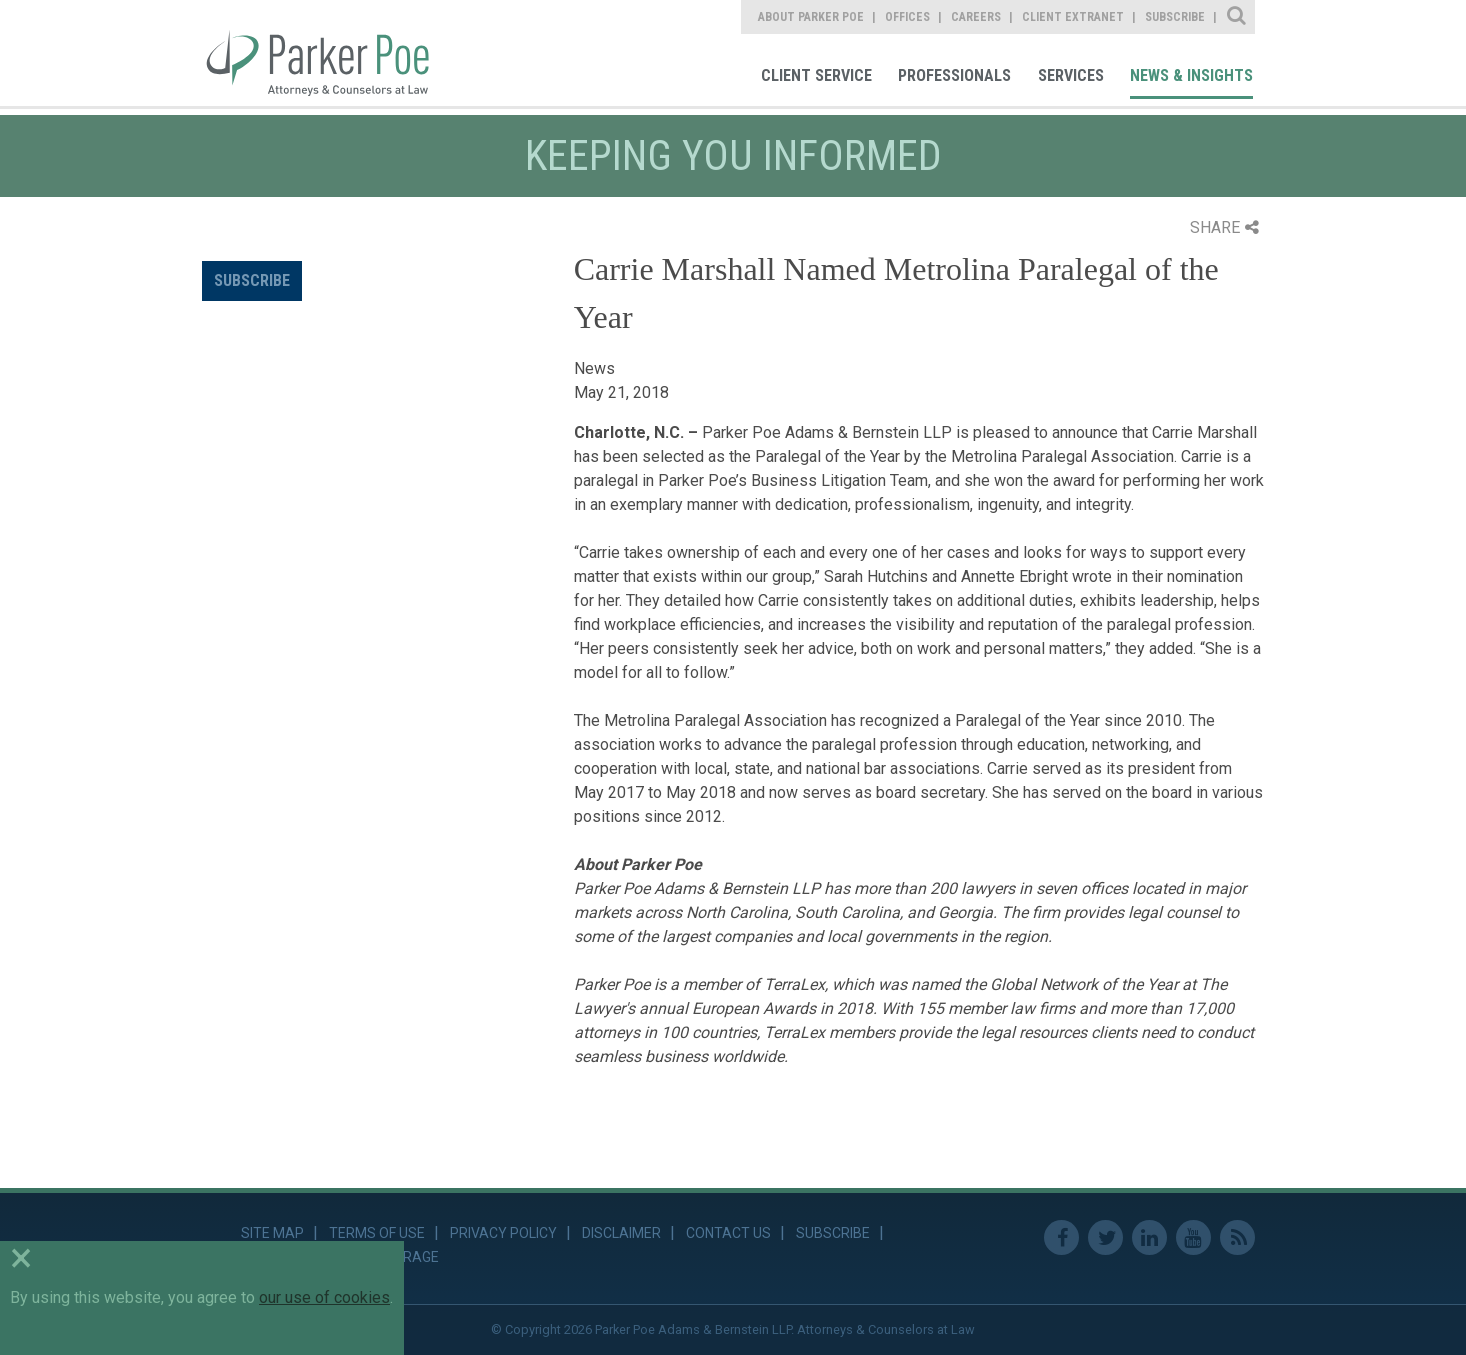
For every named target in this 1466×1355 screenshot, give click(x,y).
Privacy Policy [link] (503, 1233)
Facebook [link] (1061, 1237)
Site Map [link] (272, 1233)
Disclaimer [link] (621, 1233)
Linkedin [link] (1149, 1237)
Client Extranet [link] (1073, 17)
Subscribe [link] (1175, 17)
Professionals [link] (954, 75)
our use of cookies (324, 1297)
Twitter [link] (1105, 1237)
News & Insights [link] (1191, 75)
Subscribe (252, 280)
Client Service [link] (816, 75)
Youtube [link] (1193, 1237)
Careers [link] (976, 17)
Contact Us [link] (728, 1233)
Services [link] (1071, 75)
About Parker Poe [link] (811, 17)
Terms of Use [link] (377, 1233)
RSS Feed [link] (1237, 1237)
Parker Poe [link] (329, 53)
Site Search (1237, 17)
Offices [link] (907, 17)
